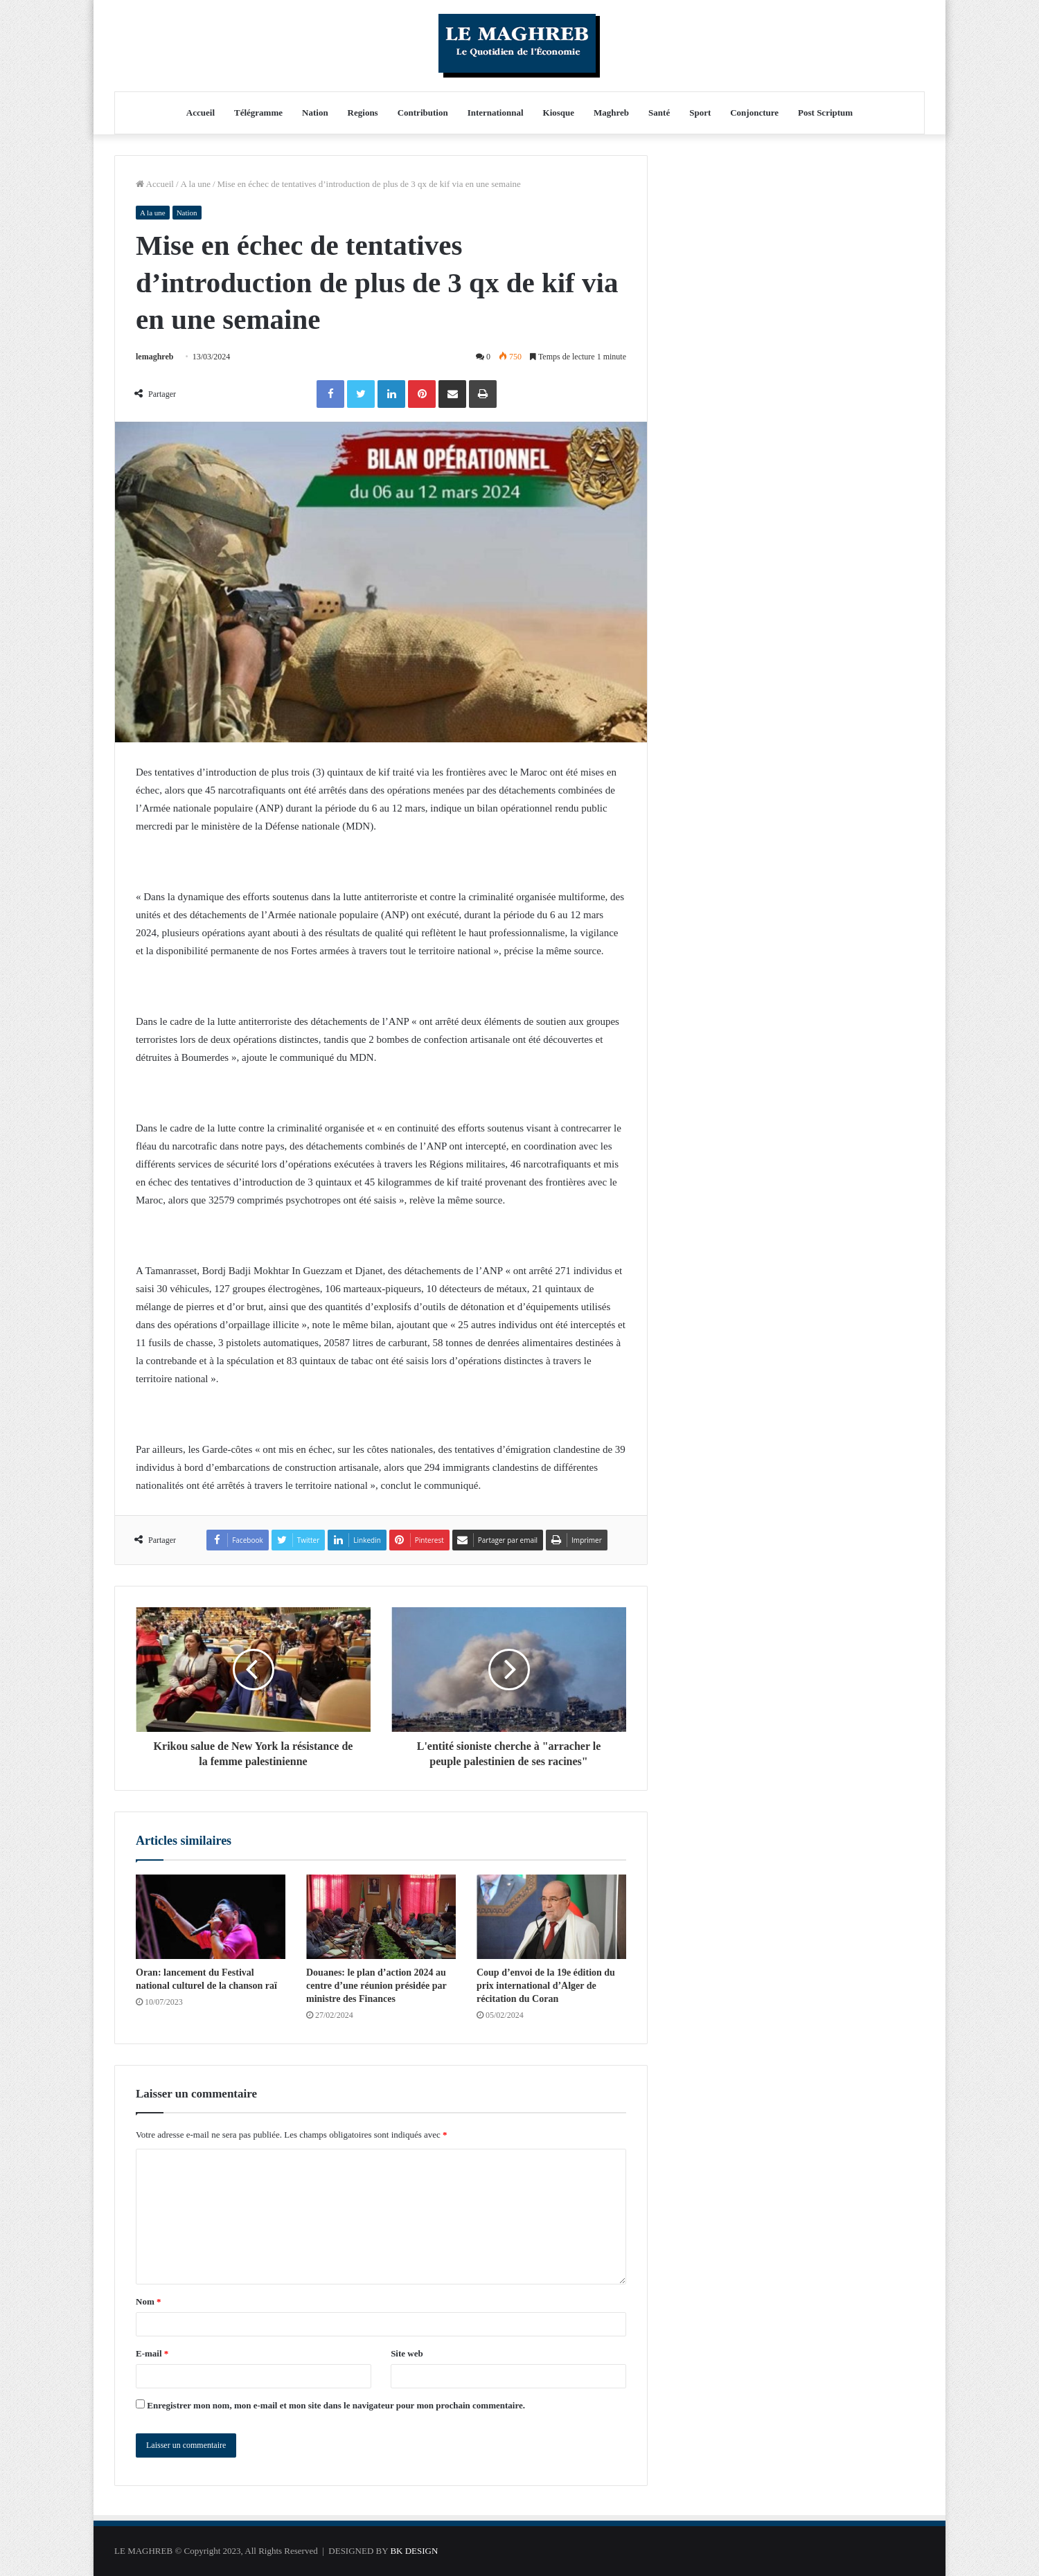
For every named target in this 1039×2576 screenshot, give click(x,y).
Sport (700, 112)
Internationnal (496, 112)
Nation (315, 112)
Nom (148, 2301)
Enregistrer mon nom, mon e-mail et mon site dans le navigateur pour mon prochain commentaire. (336, 2405)
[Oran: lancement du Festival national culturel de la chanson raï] (210, 1917)
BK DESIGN (414, 2551)
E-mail (152, 2353)
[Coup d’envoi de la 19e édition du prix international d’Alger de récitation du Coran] (551, 1917)
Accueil (200, 112)
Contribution (423, 112)
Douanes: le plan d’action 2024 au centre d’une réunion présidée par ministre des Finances (376, 1985)
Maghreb (611, 112)
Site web (407, 2353)
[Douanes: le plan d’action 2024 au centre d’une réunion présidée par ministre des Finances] (381, 1917)
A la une (196, 184)
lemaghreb (154, 356)
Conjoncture (754, 112)
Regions (363, 112)
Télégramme (258, 112)
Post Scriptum (825, 112)
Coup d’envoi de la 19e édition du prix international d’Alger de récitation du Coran (546, 1985)
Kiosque (559, 112)
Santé (659, 112)
